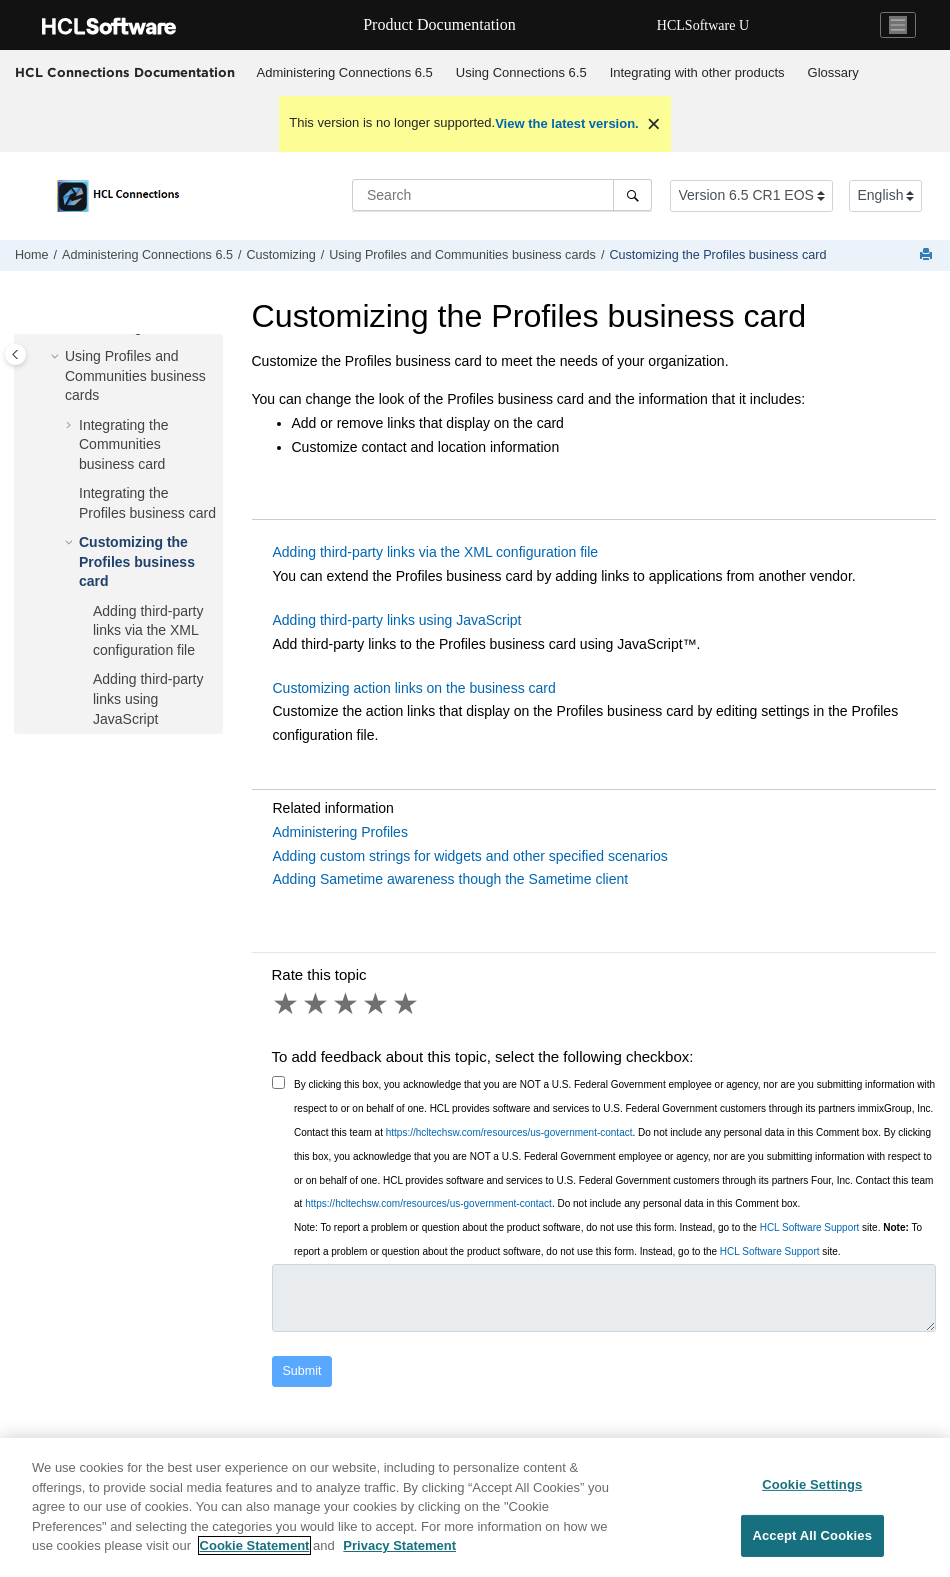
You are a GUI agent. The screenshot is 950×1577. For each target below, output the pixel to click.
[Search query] (502, 195)
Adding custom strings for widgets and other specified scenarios (470, 856)
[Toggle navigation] (898, 25)
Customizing (280, 255)
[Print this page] (928, 255)
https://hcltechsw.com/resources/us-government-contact (509, 1132)
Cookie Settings (812, 1497)
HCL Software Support (810, 1227)
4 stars (377, 1004)
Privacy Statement (399, 1558)
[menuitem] (344, 73)
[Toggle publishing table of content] (15, 354)
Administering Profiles (340, 832)
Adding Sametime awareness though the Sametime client (451, 879)
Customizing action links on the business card (414, 688)
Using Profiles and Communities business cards (462, 255)
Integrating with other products (697, 72)
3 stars (347, 1004)
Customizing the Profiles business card (717, 255)
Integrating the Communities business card (124, 444)
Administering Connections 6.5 (345, 72)
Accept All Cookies (812, 1547)
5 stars (407, 1004)
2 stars (317, 1004)
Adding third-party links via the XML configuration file (148, 630)
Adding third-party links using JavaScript (148, 698)
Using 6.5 (521, 72)
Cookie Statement (255, 1558)
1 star (287, 1004)
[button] (57, 357)
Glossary (833, 72)
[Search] (632, 195)
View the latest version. (567, 123)
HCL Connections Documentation (125, 72)
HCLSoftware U (703, 25)
